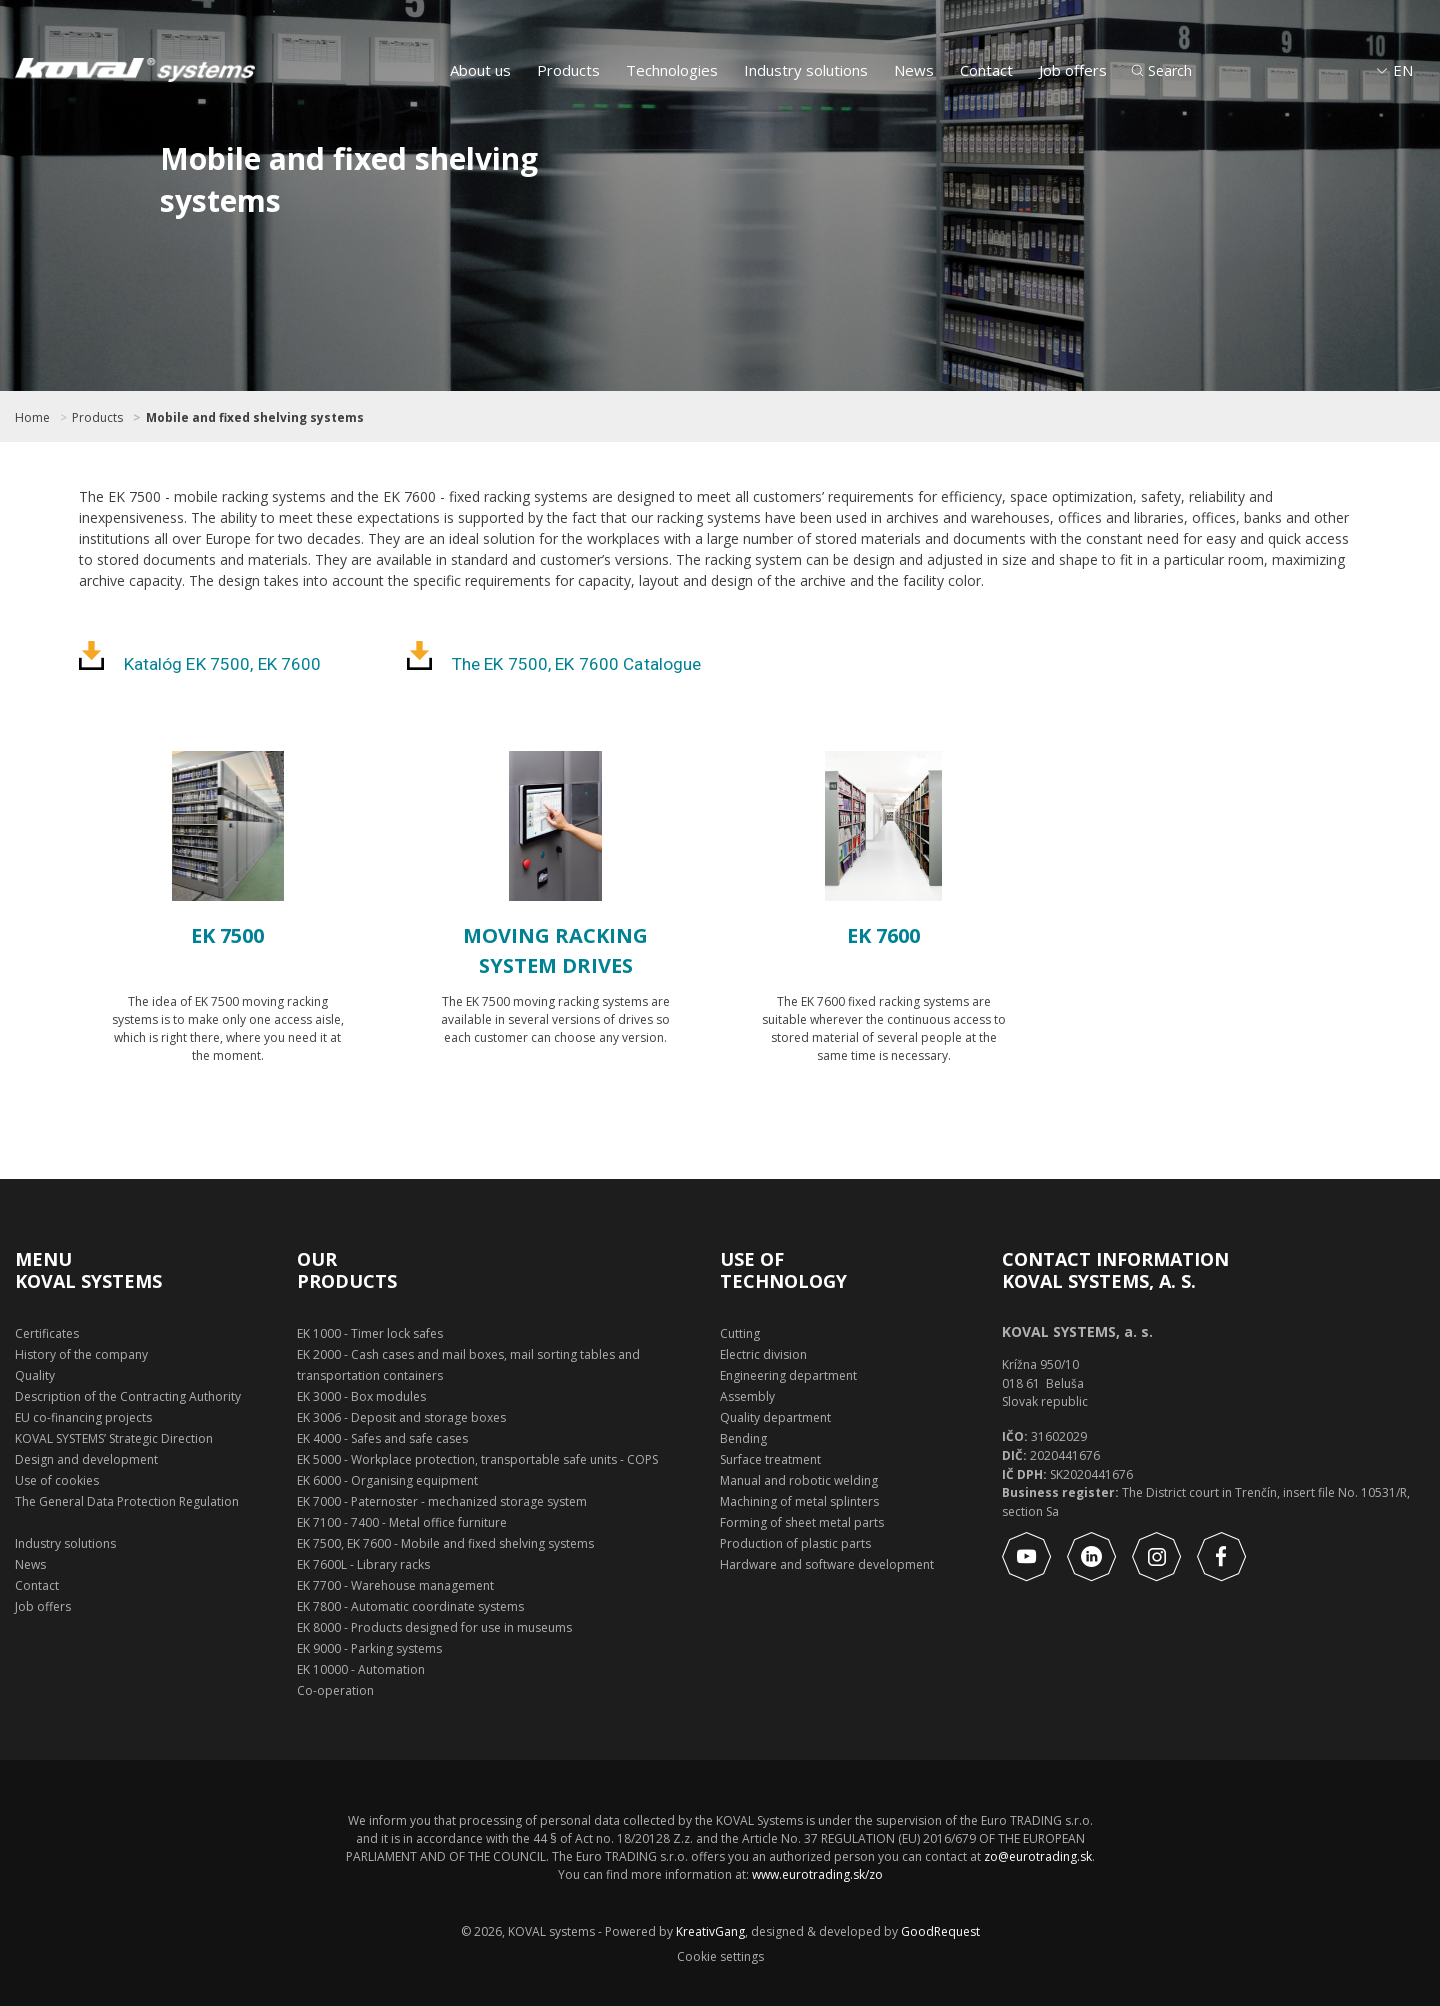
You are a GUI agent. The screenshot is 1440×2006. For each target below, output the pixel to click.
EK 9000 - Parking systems (369, 1648)
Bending (743, 1438)
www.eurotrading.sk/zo (817, 1874)
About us (480, 70)
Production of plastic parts (795, 1543)
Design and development (86, 1459)
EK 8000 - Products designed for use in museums (434, 1627)
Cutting (740, 1333)
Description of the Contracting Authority (128, 1396)
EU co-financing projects (83, 1417)
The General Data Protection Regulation (127, 1501)
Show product (227, 1112)
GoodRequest (939, 1931)
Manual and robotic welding (799, 1480)
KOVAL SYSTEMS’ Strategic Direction (114, 1438)
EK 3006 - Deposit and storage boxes (401, 1417)
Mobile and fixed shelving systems (255, 418)
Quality (35, 1375)
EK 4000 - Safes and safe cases (382, 1438)
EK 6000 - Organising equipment (387, 1480)
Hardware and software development (827, 1564)
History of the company (81, 1354)
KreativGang (710, 1931)
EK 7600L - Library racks (363, 1564)
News (914, 70)
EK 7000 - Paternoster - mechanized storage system (442, 1501)
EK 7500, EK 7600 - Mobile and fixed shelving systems (445, 1543)
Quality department (775, 1417)
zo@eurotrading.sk (1038, 1856)
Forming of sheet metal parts (802, 1522)
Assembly (747, 1396)
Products (568, 70)
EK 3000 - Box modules (361, 1396)
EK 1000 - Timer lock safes (370, 1333)
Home (32, 418)
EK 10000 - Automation (361, 1669)
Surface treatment (770, 1459)
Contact (986, 70)
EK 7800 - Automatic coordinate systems (410, 1606)
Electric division (763, 1354)
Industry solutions (806, 70)
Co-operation (335, 1690)
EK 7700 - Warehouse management (395, 1585)
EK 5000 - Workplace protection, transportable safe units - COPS (477, 1459)
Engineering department (788, 1375)
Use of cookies (57, 1480)
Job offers (1073, 70)
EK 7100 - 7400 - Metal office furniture (402, 1522)
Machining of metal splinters (799, 1501)
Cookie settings (720, 1957)
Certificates (47, 1333)
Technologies (672, 70)
